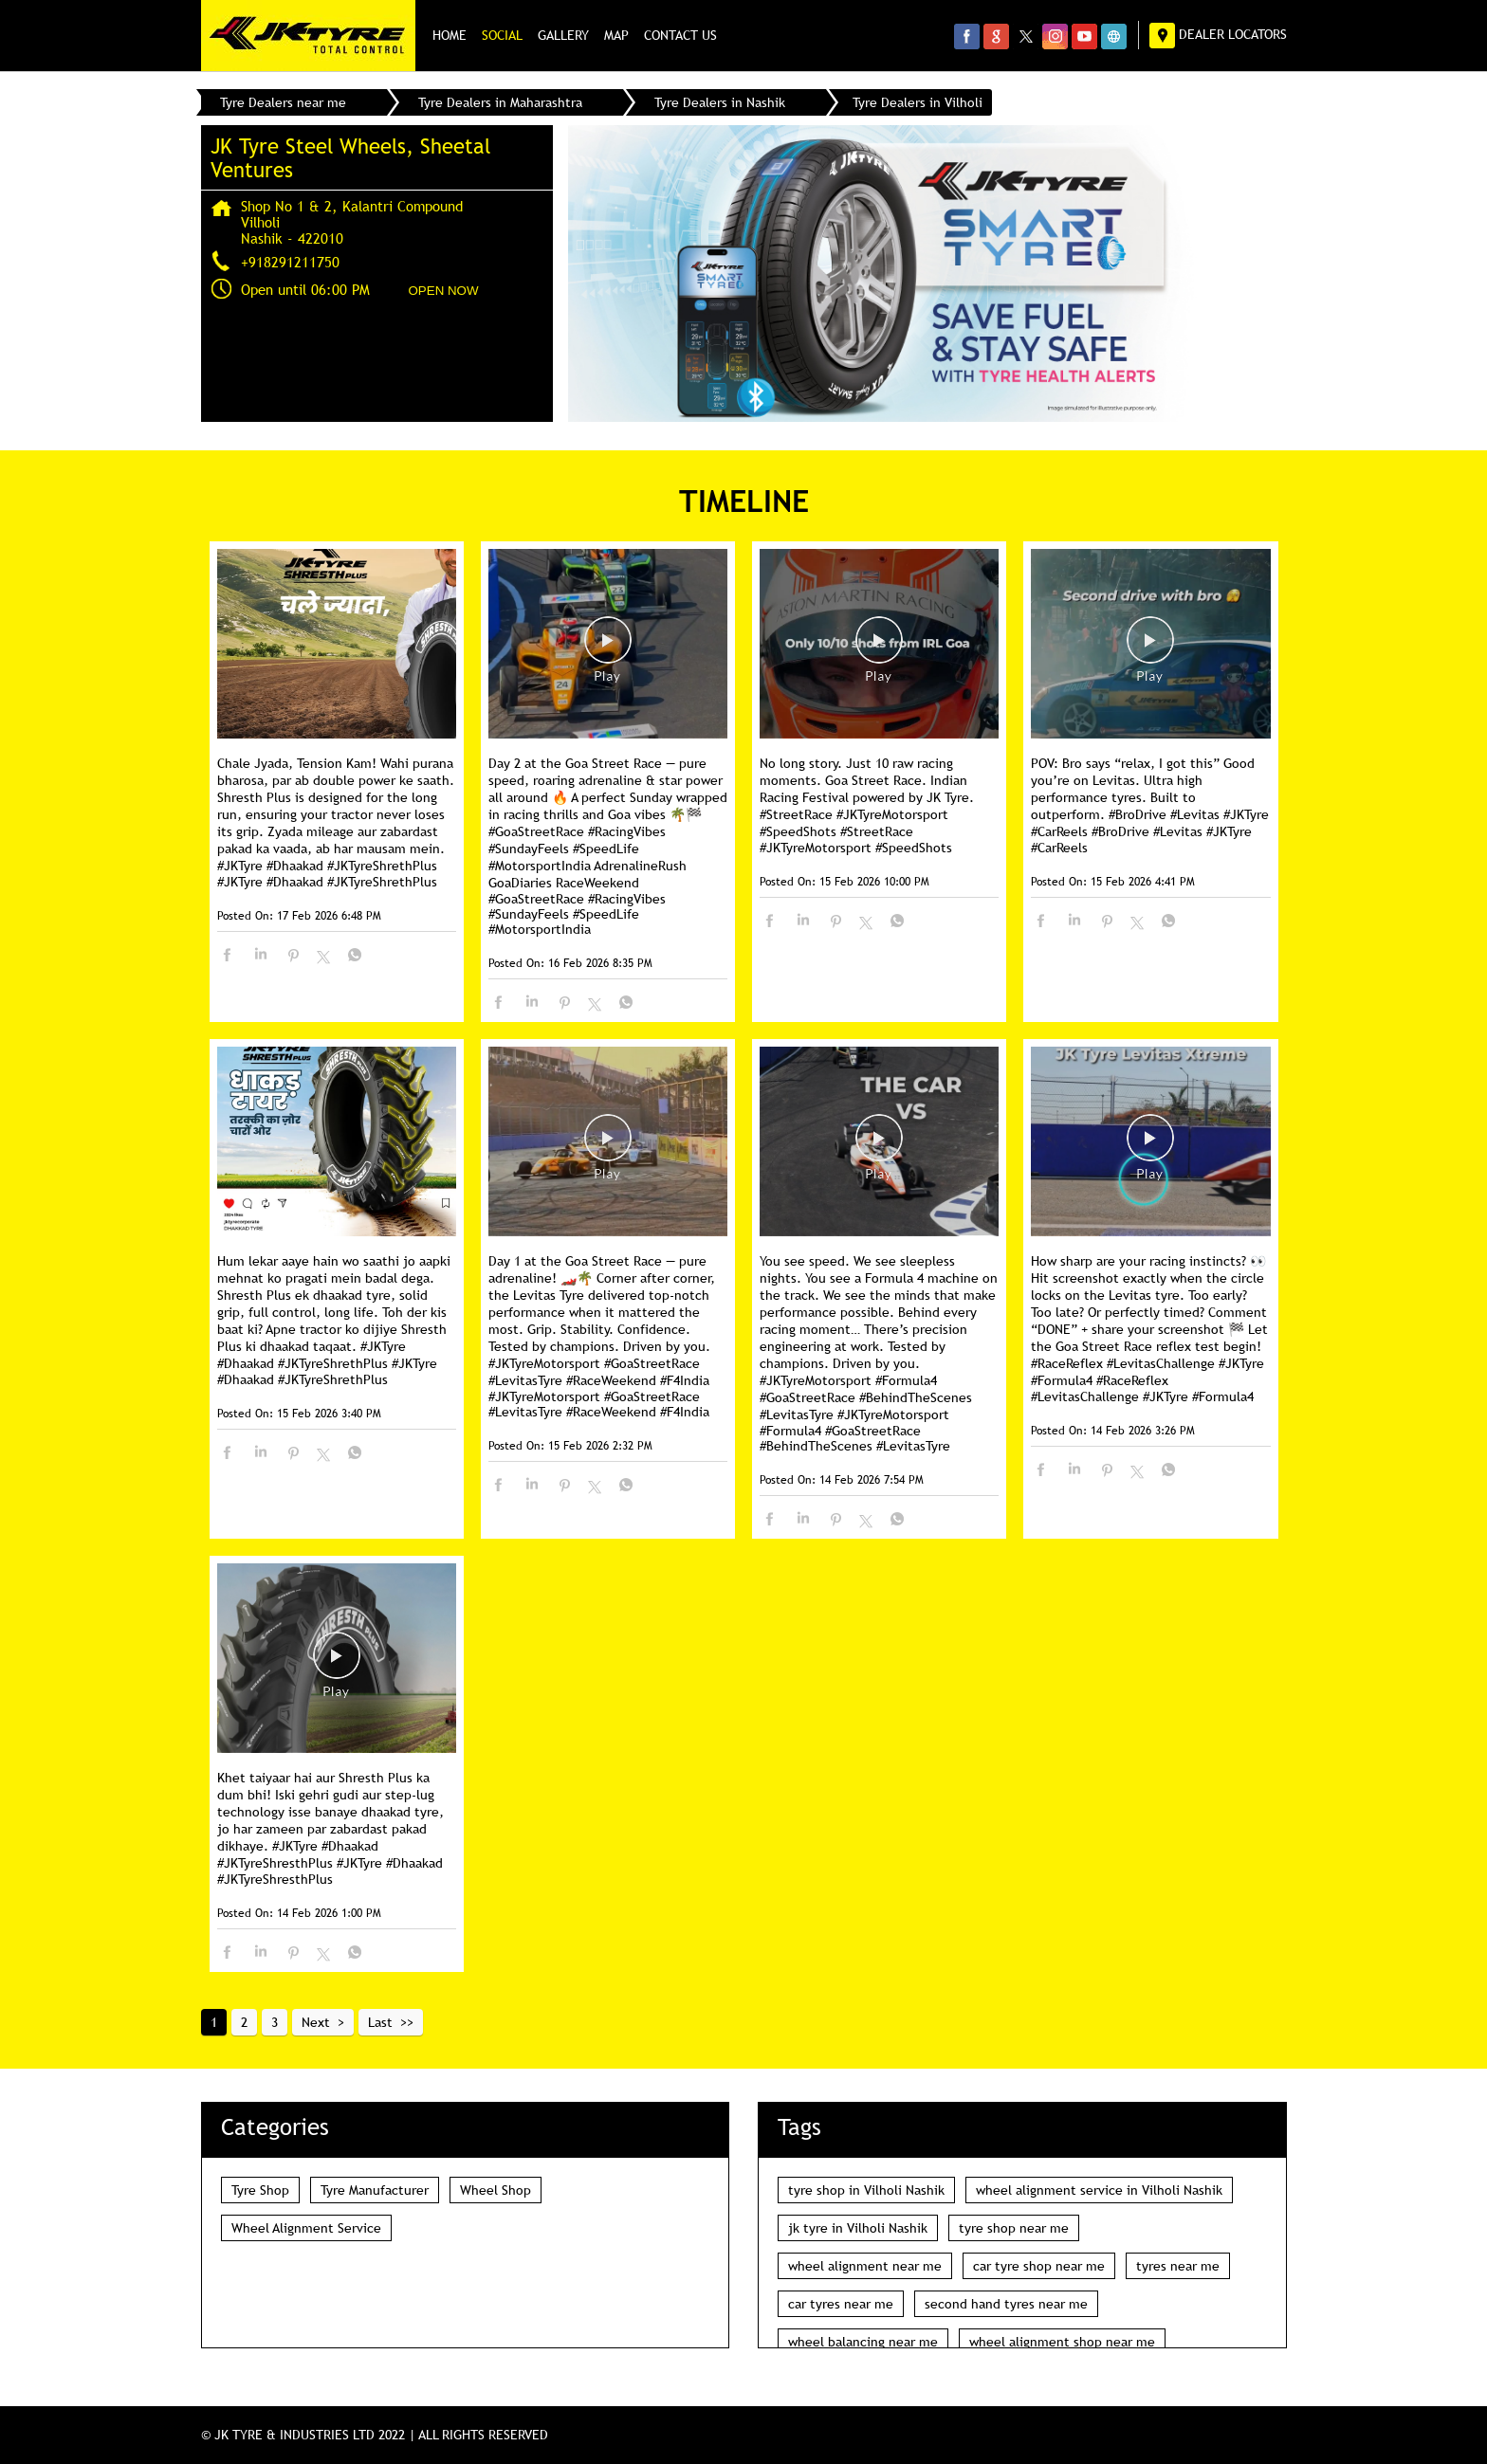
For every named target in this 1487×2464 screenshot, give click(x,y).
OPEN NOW (444, 290)
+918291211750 (290, 261)
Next (316, 2022)
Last (380, 2022)
